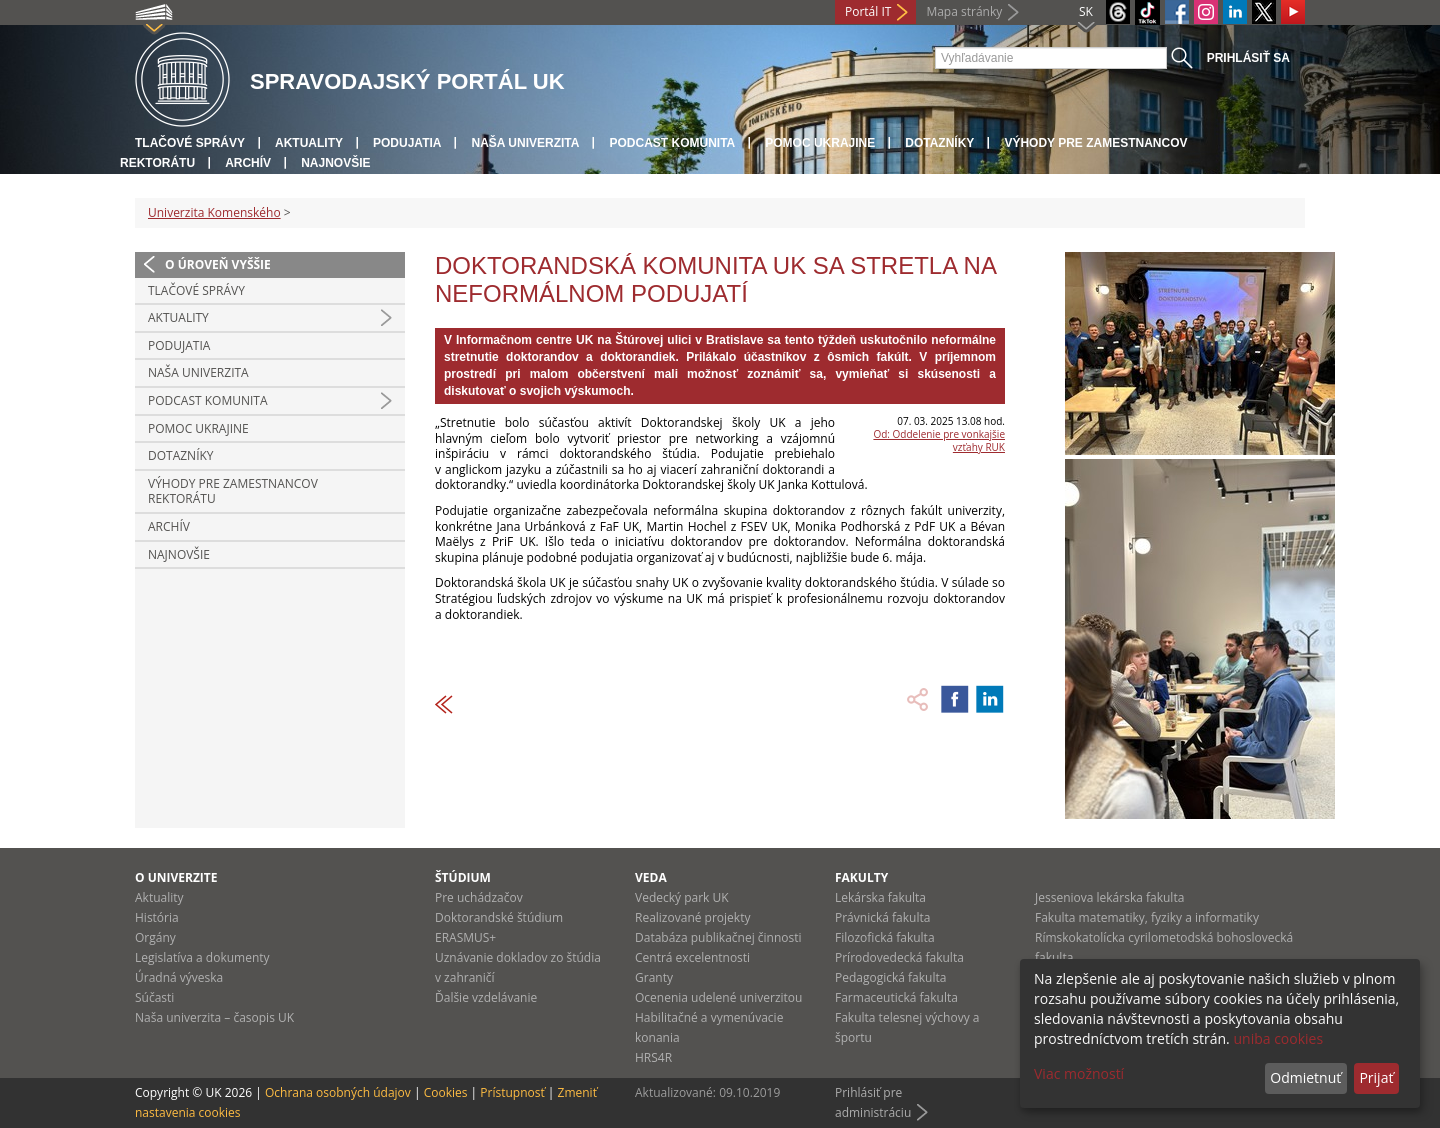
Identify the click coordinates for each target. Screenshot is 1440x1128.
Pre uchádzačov (479, 897)
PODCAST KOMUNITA (672, 143)
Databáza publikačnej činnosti (718, 937)
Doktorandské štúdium (499, 917)
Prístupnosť (512, 1092)
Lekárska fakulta (880, 897)
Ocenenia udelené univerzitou (718, 997)
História (157, 917)
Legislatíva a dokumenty (202, 957)
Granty (654, 977)
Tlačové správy (190, 143)
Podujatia (407, 143)
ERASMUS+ (465, 937)
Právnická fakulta (882, 917)
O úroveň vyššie (218, 264)
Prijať (1376, 1077)
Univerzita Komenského (214, 212)
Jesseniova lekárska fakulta (1109, 897)
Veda (651, 877)
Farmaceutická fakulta (896, 997)
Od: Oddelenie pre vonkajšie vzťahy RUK (939, 440)
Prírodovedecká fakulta (899, 957)
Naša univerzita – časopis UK (214, 1017)
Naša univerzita (525, 143)
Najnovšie (335, 163)
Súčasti (154, 997)
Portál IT (868, 11)
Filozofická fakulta (885, 937)
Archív (248, 163)
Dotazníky (939, 143)
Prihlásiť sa (1248, 58)
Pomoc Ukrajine (820, 143)
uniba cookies (1278, 1038)
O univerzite (176, 877)
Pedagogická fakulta (890, 977)
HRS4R (653, 1057)
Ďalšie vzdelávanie (486, 997)
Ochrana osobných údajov (338, 1092)
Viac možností (1079, 1073)
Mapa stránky (964, 11)
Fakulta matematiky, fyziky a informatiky (1147, 917)
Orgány (155, 937)
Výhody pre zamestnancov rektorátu (233, 491)
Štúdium (463, 877)
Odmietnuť (1305, 1077)
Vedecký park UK (682, 897)
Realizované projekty (692, 917)
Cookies (446, 1092)
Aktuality (309, 143)
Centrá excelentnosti (692, 957)
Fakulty (861, 877)
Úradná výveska (179, 977)
